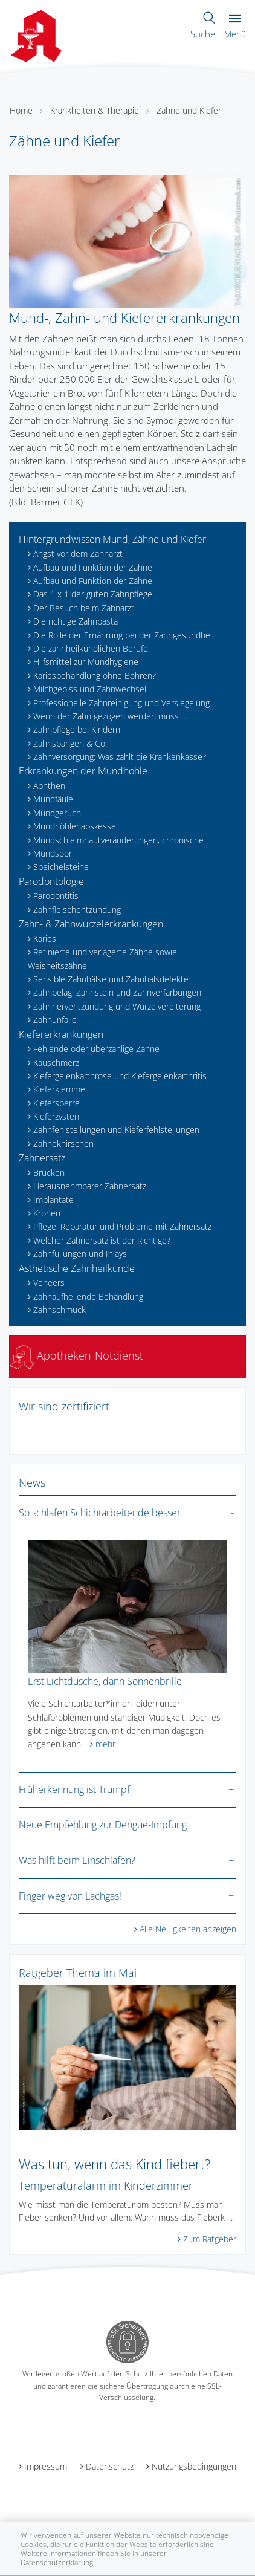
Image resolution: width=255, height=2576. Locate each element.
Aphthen (49, 785)
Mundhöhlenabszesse (74, 826)
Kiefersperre (56, 1103)
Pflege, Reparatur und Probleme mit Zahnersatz (122, 1226)
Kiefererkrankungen (61, 1034)
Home (21, 110)
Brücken (49, 1172)
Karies (44, 938)
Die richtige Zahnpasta (75, 621)
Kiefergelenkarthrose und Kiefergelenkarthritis (120, 1076)
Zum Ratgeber (209, 2239)
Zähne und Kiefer (189, 110)
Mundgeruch (57, 813)
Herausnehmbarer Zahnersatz (89, 1186)
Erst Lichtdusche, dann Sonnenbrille (105, 1681)
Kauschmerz (56, 1062)
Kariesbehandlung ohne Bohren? (94, 675)
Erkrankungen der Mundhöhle (83, 770)
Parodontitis (56, 895)
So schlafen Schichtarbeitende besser (100, 1512)
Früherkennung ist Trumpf (74, 1789)
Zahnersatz (42, 1157)
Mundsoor (52, 853)
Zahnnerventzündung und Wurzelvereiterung (117, 1006)
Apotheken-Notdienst (76, 1355)
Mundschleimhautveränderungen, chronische (118, 840)
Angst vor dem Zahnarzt (78, 553)
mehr (105, 1744)
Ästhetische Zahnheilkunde (77, 1268)
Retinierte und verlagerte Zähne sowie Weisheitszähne (102, 958)
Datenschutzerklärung (57, 2562)
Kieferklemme (59, 1089)
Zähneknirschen (63, 1143)
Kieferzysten (56, 1116)
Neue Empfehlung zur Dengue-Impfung (103, 1824)
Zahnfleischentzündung (77, 909)
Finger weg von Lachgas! (70, 1896)
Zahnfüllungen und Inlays (80, 1253)
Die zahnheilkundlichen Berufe (90, 648)
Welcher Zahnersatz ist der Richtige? (101, 1240)
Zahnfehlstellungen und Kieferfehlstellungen (116, 1129)
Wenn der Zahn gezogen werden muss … (110, 716)
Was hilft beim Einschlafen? (77, 1860)
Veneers (49, 1282)
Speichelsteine (61, 866)
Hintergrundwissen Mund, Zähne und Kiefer (112, 539)
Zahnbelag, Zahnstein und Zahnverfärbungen (117, 992)
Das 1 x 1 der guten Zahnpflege (92, 594)
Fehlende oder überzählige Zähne (96, 1048)
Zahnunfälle (55, 1019)
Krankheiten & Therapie (94, 110)
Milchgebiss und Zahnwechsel (89, 689)
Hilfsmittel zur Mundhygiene (85, 661)
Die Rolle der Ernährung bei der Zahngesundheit (124, 635)
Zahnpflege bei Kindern (76, 729)
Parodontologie (51, 881)
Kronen (46, 1213)
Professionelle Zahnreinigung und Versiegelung (121, 703)
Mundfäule (53, 799)
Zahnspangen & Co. (70, 743)
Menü (235, 27)
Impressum (45, 2466)
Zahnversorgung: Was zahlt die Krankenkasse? (119, 756)
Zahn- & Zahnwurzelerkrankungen (91, 923)
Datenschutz (110, 2466)
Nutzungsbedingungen (194, 2466)
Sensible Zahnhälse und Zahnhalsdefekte (111, 979)
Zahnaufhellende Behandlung (88, 1296)
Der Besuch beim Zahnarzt (83, 608)
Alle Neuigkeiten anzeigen (188, 1929)
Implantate (53, 1199)
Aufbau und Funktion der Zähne (92, 567)
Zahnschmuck (59, 1310)
